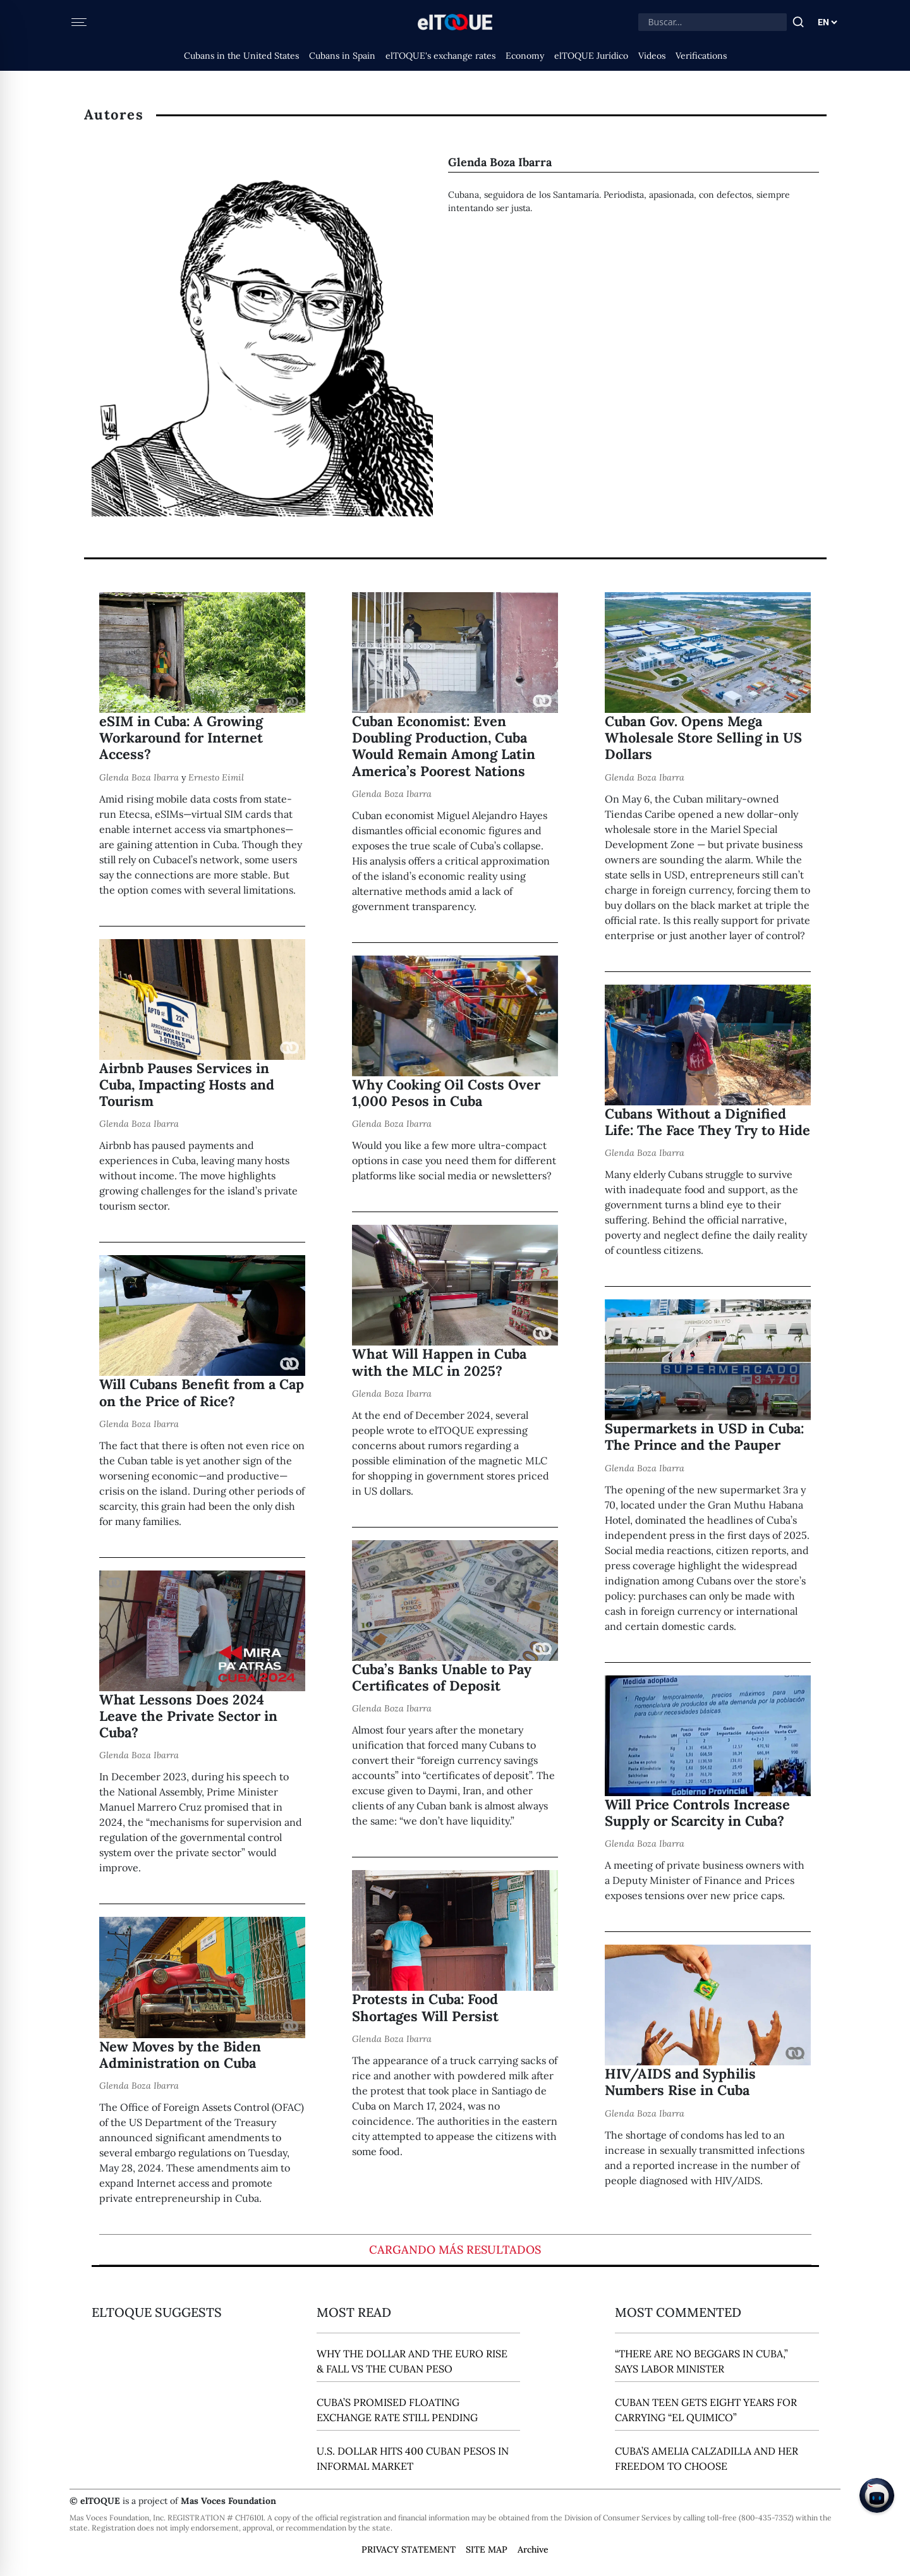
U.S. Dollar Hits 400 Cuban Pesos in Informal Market (413, 2458)
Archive (533, 2549)
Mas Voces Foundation (228, 2500)
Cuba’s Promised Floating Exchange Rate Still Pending (397, 2410)
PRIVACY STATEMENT (408, 2549)
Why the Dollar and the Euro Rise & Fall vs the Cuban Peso (412, 2361)
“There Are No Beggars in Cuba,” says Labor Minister (701, 2361)
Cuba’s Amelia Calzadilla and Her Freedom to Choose (706, 2458)
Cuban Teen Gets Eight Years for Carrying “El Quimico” (706, 2410)
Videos (651, 55)
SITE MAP (486, 2549)
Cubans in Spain (342, 55)
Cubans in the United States (241, 55)
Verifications (701, 55)
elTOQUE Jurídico (591, 55)
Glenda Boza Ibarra (139, 777)
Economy (525, 55)
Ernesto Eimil (216, 777)
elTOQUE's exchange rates (440, 55)
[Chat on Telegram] (876, 2495)
